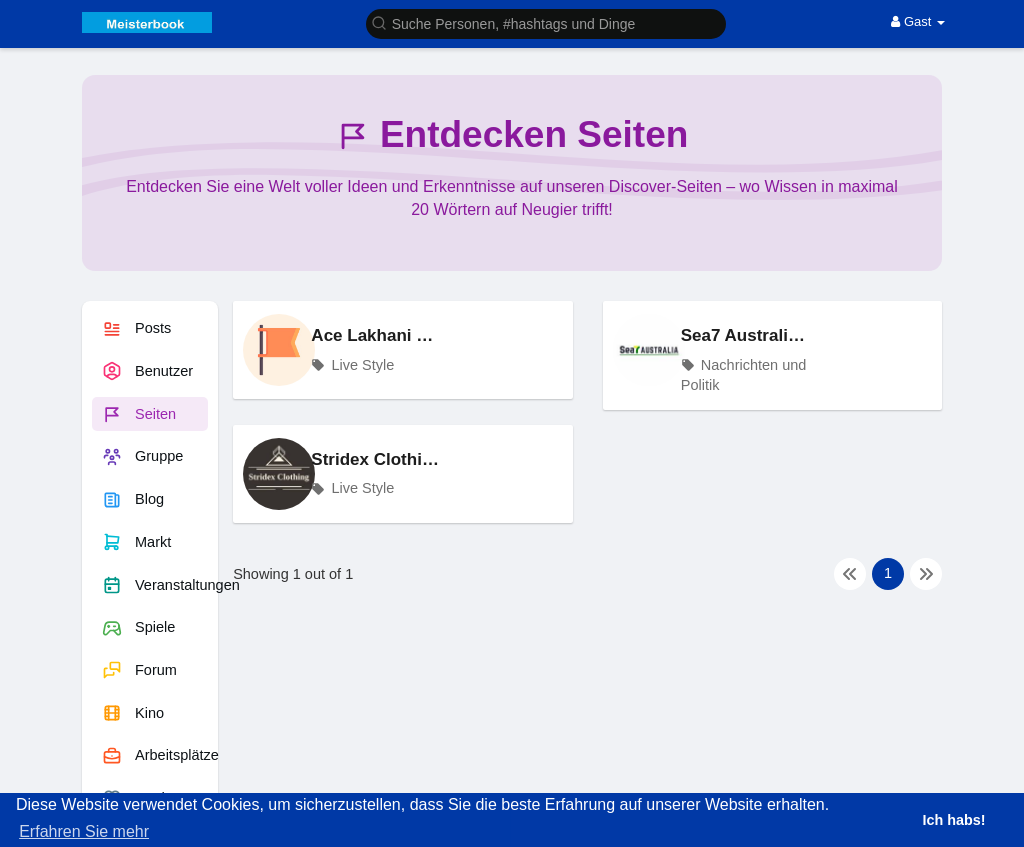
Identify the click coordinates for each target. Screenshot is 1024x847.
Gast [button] (918, 21)
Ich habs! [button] (953, 820)
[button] (546, 22)
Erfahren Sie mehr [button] (84, 831)
